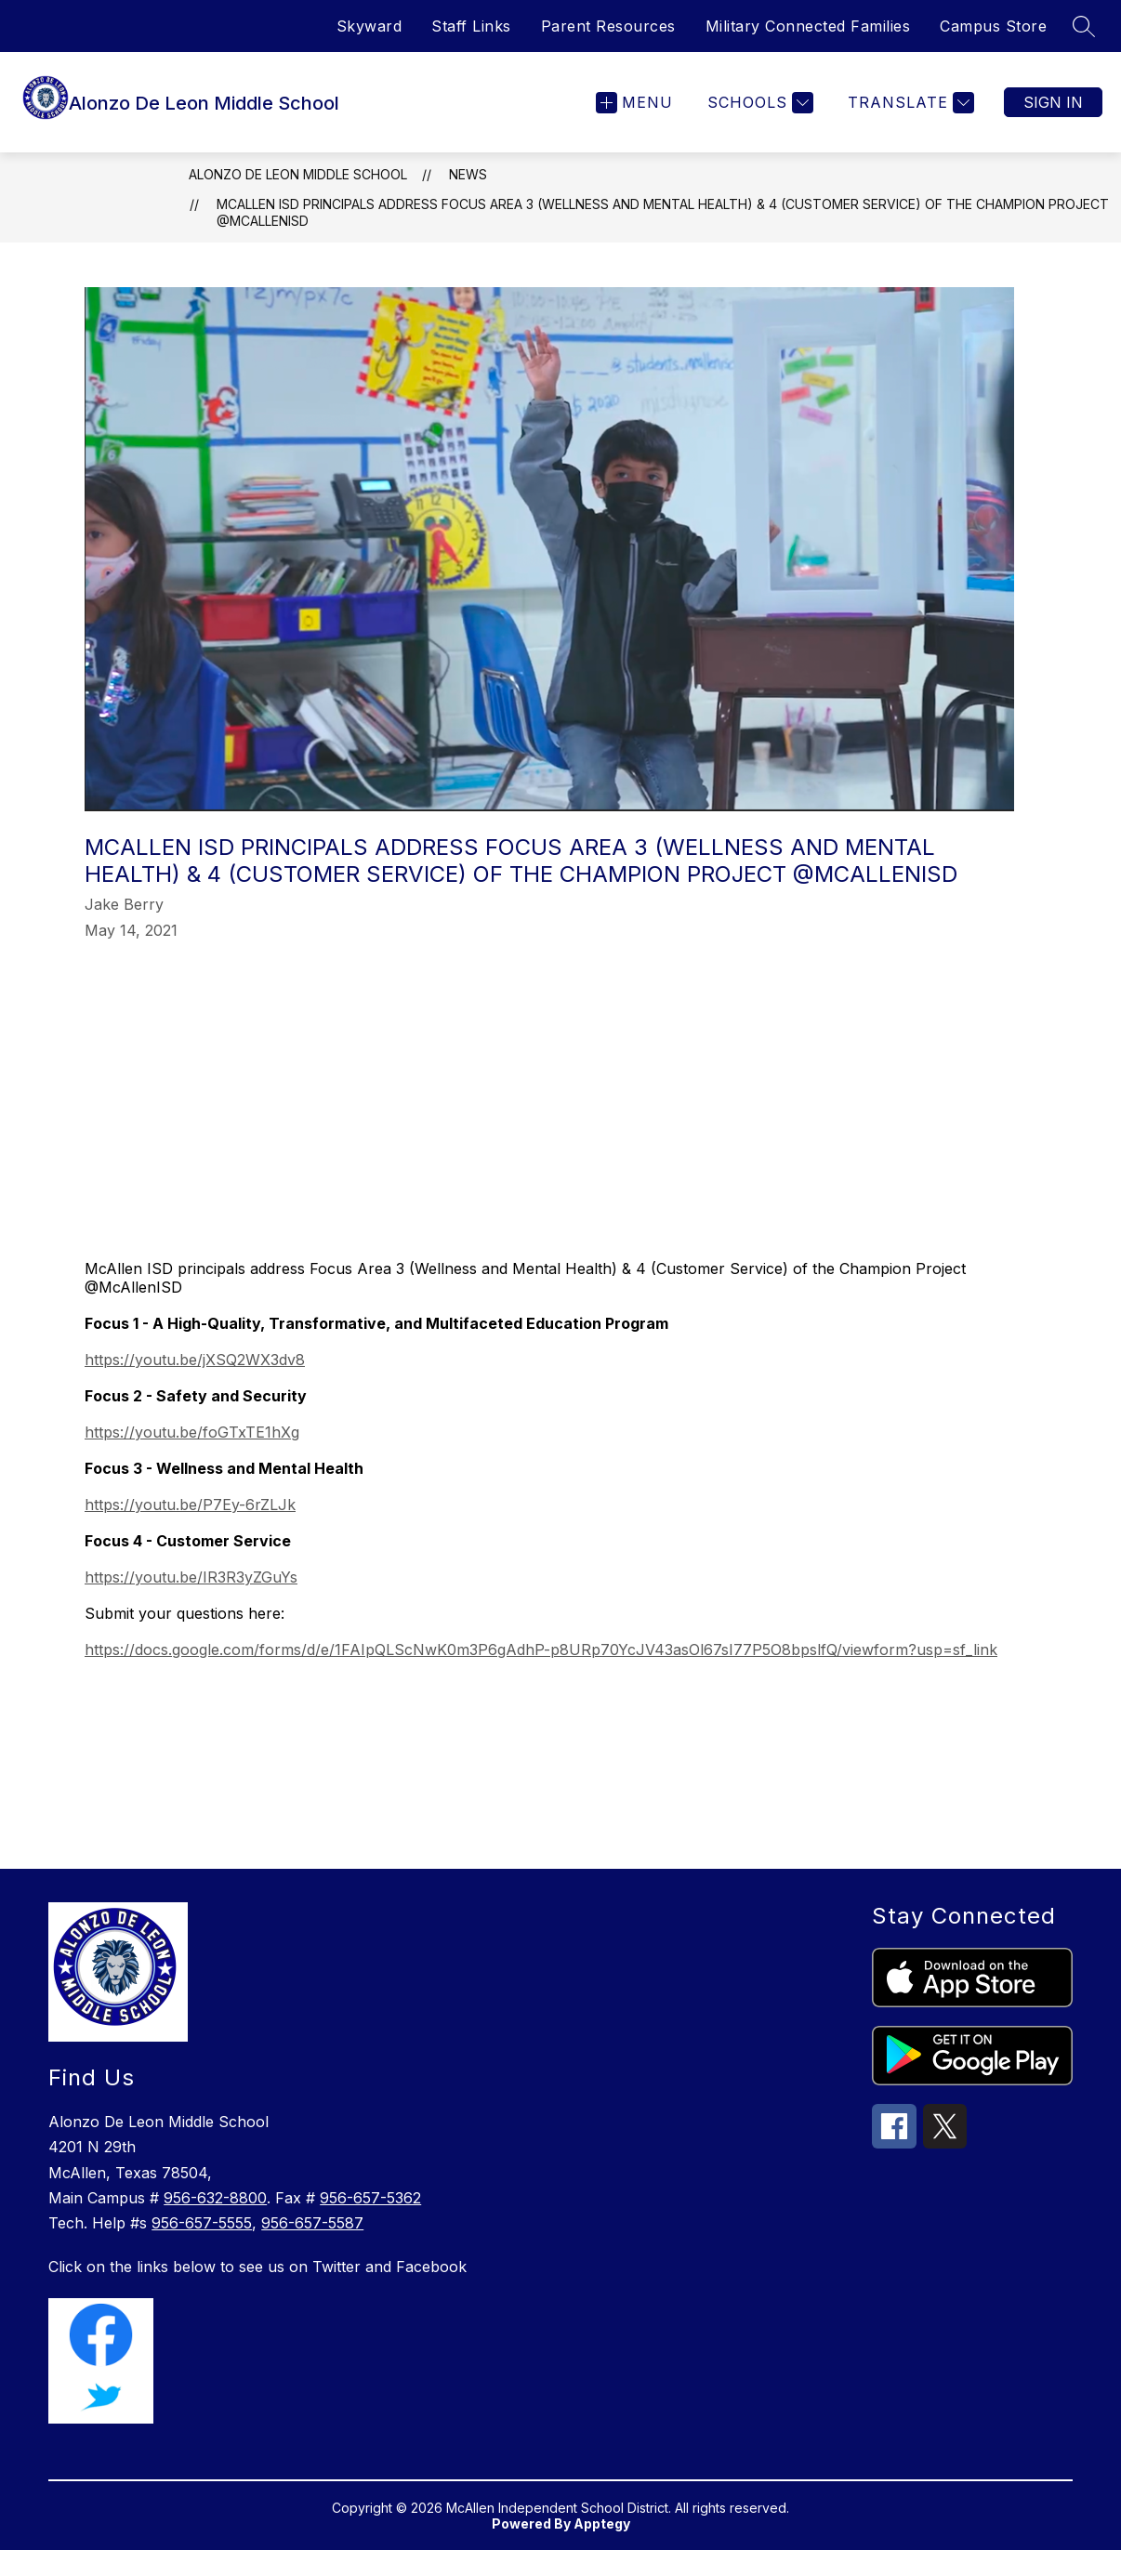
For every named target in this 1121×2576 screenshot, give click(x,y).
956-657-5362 (370, 2224)
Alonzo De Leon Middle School (298, 200)
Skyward (369, 26)
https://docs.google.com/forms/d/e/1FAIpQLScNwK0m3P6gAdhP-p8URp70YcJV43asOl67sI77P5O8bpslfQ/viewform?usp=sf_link (541, 1675)
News (468, 200)
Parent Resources (608, 26)
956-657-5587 (312, 2249)
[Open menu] (634, 115)
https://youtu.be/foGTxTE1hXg (192, 1458)
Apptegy (602, 2549)
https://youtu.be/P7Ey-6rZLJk (190, 1530)
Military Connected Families (808, 26)
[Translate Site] (908, 115)
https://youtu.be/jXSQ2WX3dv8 (195, 1385)
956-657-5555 (202, 2249)
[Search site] (1084, 26)
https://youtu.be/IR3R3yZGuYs (191, 1603)
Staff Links (471, 26)
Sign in (1053, 115)
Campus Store (993, 26)
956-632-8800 (215, 2224)
